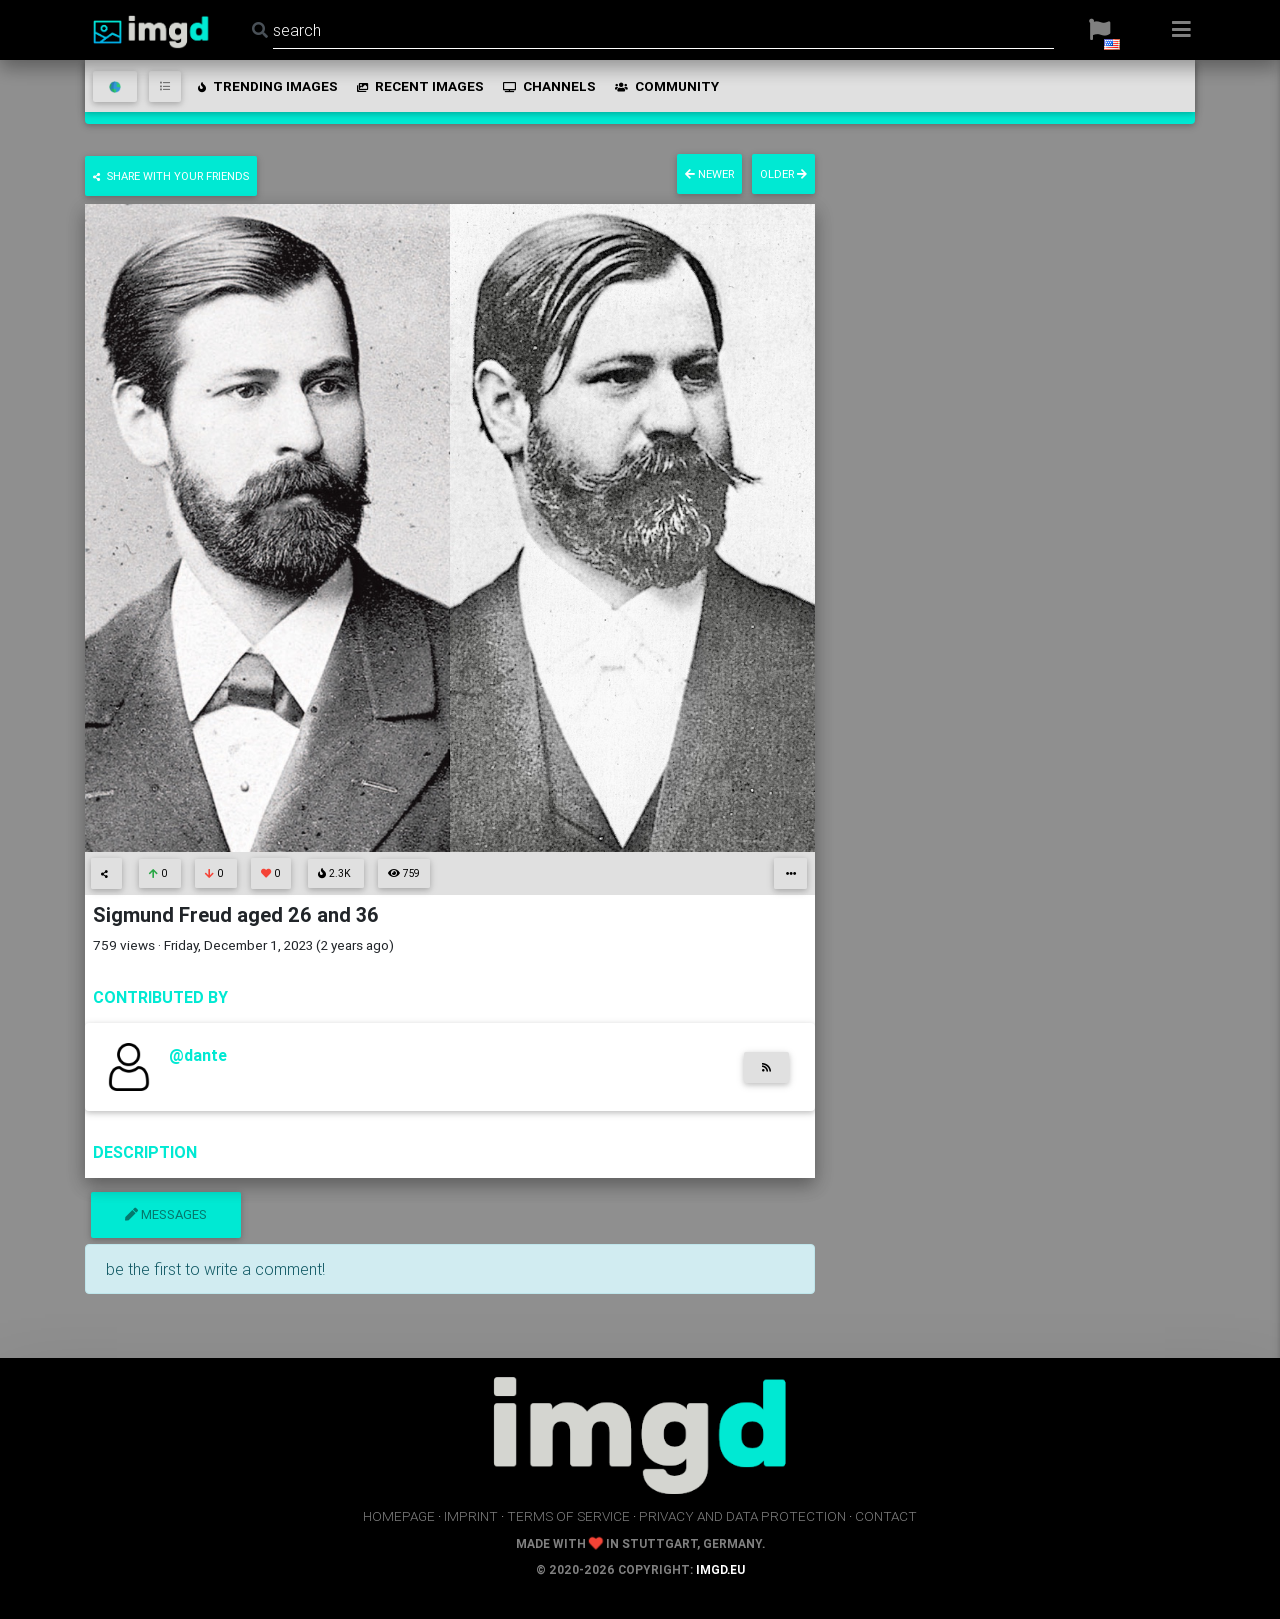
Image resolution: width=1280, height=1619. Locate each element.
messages (166, 1214)
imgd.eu (720, 1569)
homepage (399, 1516)
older (783, 174)
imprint (471, 1516)
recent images (419, 86)
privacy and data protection (742, 1516)
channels (548, 86)
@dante (198, 1055)
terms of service (568, 1516)
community (665, 86)
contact (886, 1516)
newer (709, 174)
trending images (266, 86)
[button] (1099, 30)
